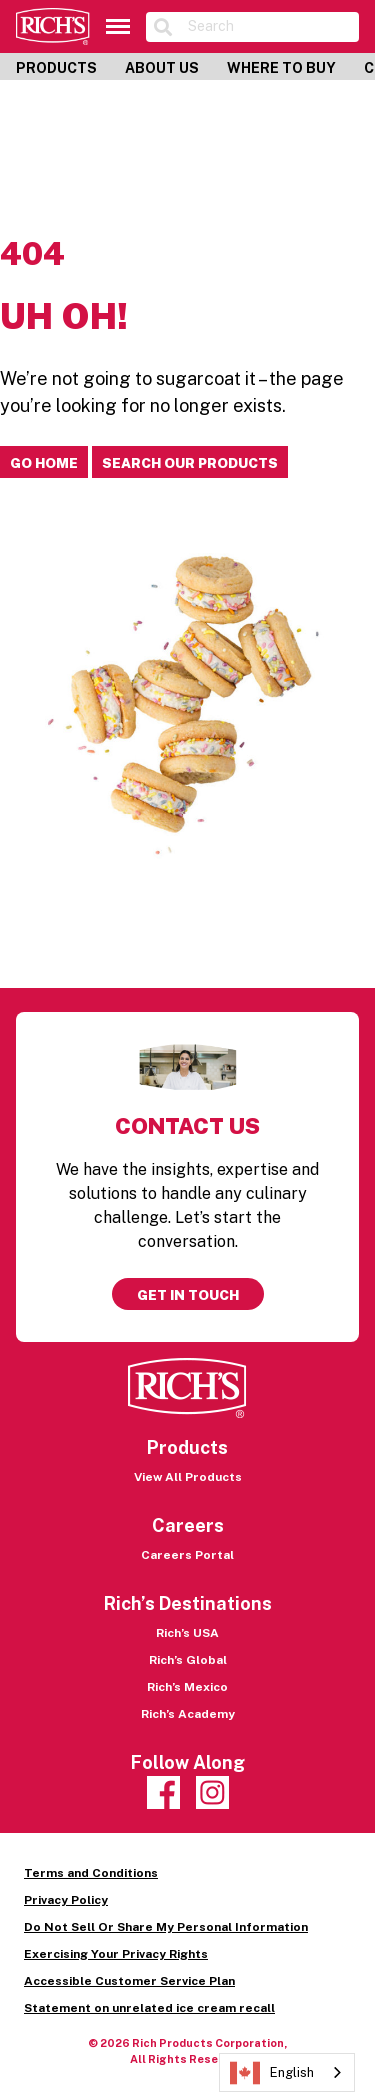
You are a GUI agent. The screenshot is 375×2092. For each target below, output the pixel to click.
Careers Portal (187, 1555)
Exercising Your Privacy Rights (116, 1954)
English (272, 2073)
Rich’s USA (187, 1633)
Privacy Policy (66, 1900)
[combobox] (287, 2072)
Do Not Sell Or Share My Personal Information (166, 1927)
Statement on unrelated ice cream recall (149, 2008)
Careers (188, 1525)
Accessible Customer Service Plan (129, 1981)
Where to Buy (281, 68)
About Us (162, 68)
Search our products (190, 463)
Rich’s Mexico (187, 1687)
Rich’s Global (188, 1660)
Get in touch (188, 1295)
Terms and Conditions (91, 1873)
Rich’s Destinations (188, 1603)
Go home (44, 463)
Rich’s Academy (188, 1714)
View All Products (188, 1477)
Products (56, 68)
